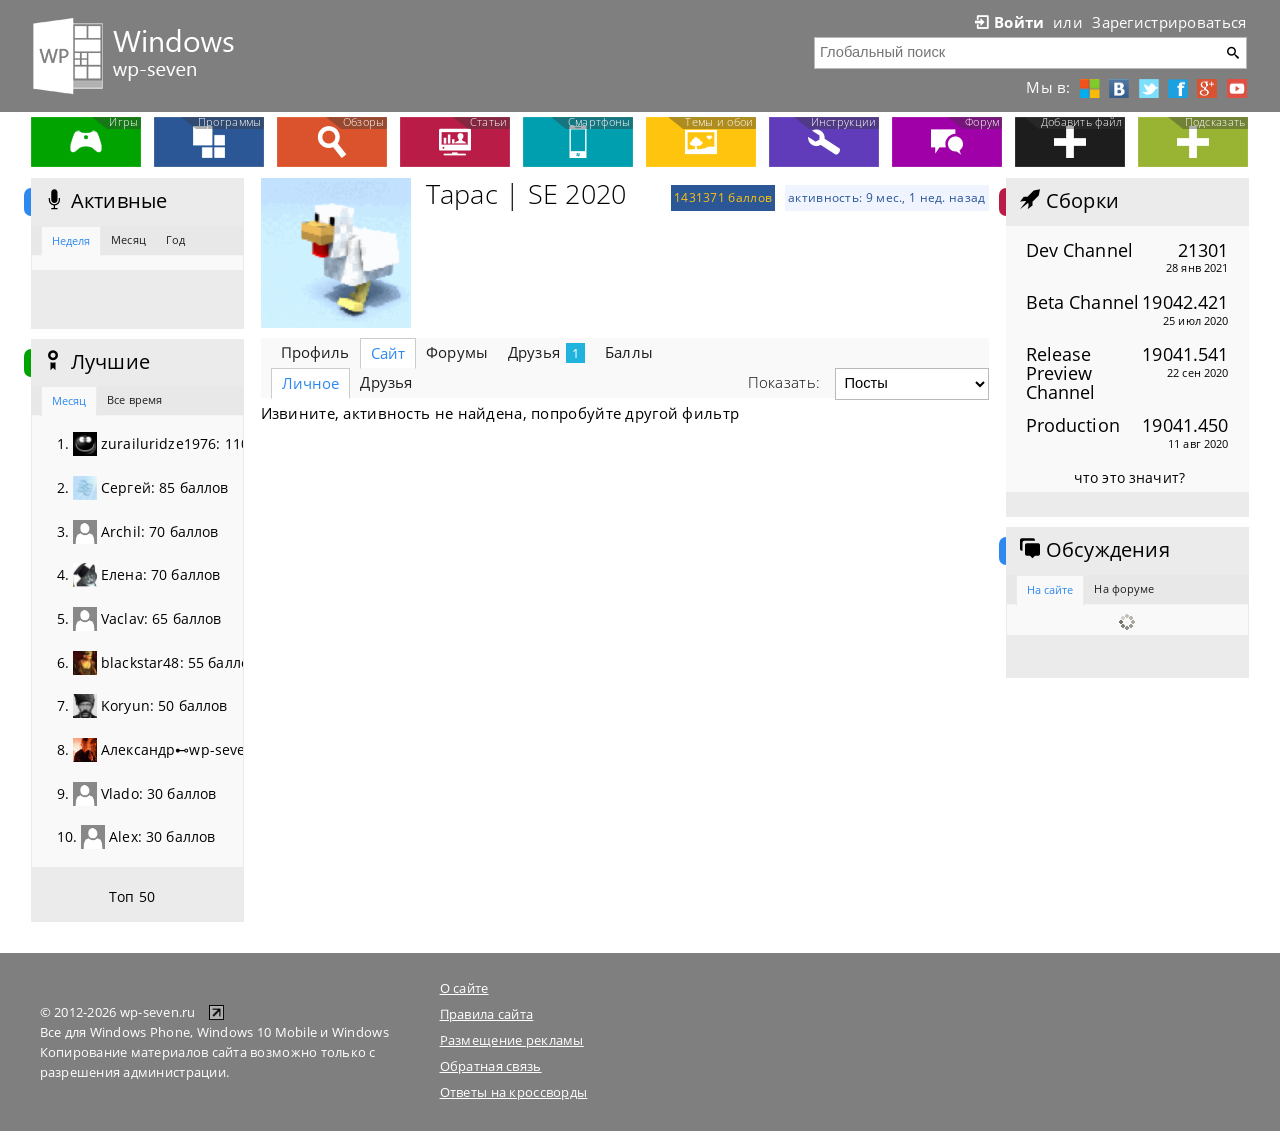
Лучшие (95, 362)
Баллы (629, 352)
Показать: (784, 382)
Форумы (457, 352)
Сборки (1067, 201)
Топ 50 (132, 896)
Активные (104, 201)
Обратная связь (491, 1066)
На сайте (1050, 589)
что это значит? (1129, 477)
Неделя (71, 240)
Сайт (388, 353)
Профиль (315, 352)
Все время (134, 399)
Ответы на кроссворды (514, 1092)
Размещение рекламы (512, 1040)
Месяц (128, 239)
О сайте (464, 988)
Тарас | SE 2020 (526, 194)
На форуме (1124, 588)
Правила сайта (487, 1014)
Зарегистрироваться (1169, 22)
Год (175, 239)
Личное (311, 383)
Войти (1008, 22)
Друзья (546, 352)
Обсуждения (1093, 550)
